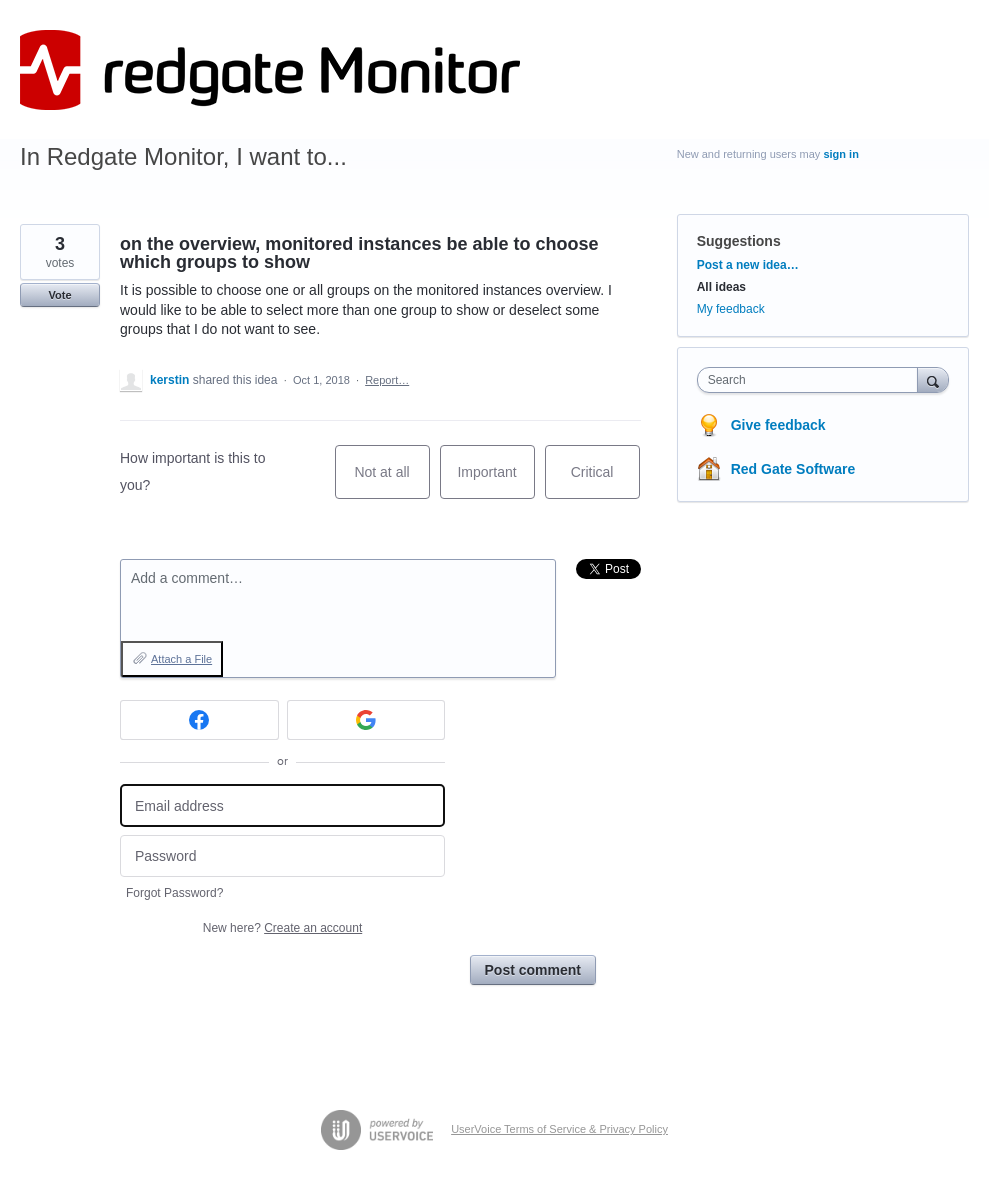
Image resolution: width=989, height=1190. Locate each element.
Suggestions (739, 241)
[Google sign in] (366, 720)
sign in (840, 154)
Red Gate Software (793, 469)
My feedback (731, 309)
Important (495, 481)
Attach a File (181, 659)
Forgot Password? (174, 893)
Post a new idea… (748, 265)
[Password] (282, 856)
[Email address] (282, 805)
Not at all (391, 481)
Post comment (533, 970)
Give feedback (778, 425)
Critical (605, 481)
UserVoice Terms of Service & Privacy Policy (559, 1129)
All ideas (721, 287)
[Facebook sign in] (199, 720)
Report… (387, 380)
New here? (282, 928)
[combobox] (812, 380)
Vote (59, 295)
